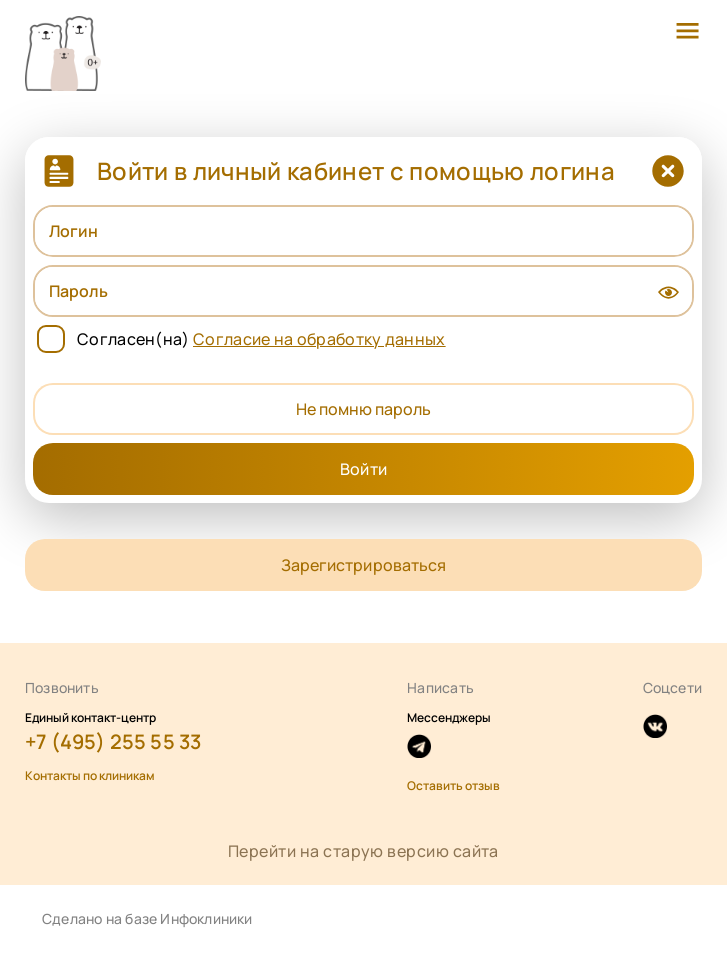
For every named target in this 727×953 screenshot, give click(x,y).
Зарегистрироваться (363, 565)
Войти (363, 469)
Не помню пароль (363, 409)
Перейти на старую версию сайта (363, 851)
